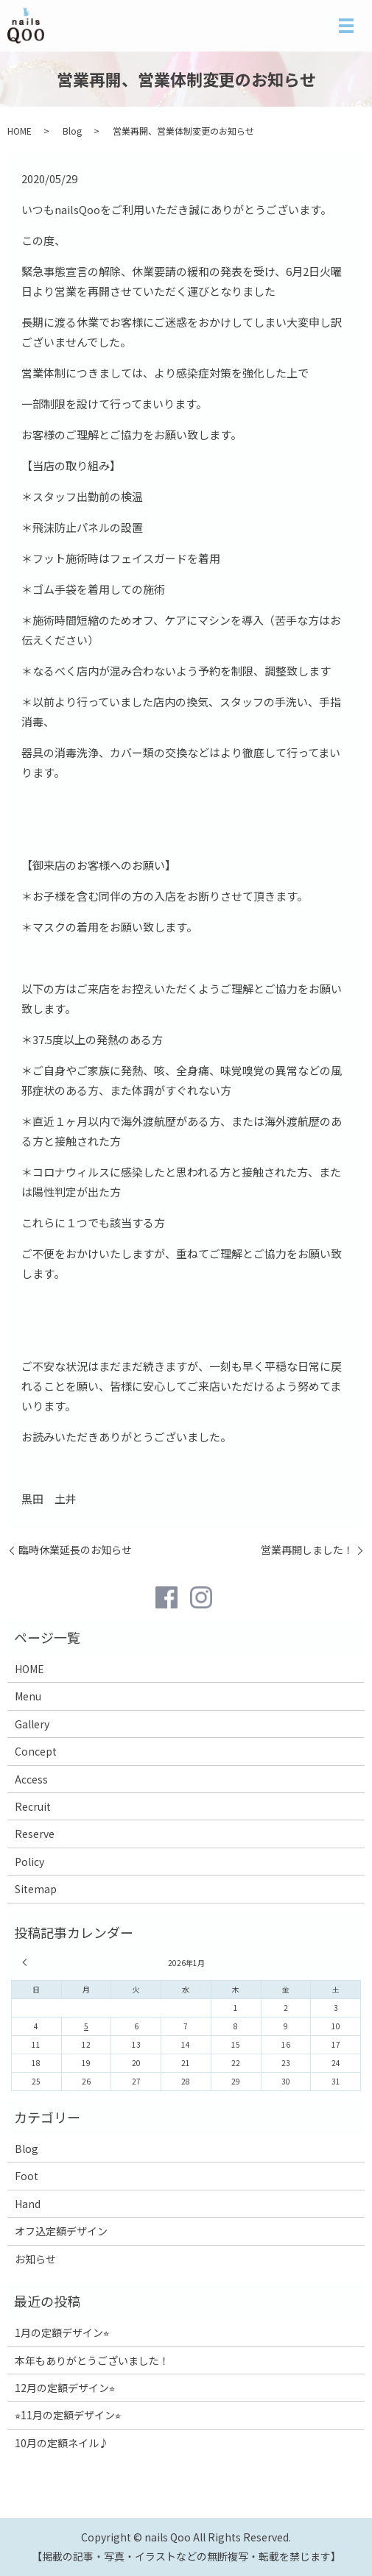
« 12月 (26, 1962)
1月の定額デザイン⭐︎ (62, 2332)
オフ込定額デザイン (61, 2231)
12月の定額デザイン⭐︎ (65, 2387)
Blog (72, 130)
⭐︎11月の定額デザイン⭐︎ (68, 2415)
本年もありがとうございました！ (92, 2360)
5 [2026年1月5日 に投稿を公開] (86, 2026)
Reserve (35, 1833)
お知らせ (35, 2259)
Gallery (32, 1724)
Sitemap (36, 1888)
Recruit (33, 1806)
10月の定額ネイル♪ (62, 2442)
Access (31, 1779)
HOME (19, 130)
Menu (28, 1696)
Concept (36, 1751)
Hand (28, 2203)
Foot (26, 2175)
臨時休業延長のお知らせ (75, 1550)
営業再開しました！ (307, 1550)
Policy (29, 1861)
